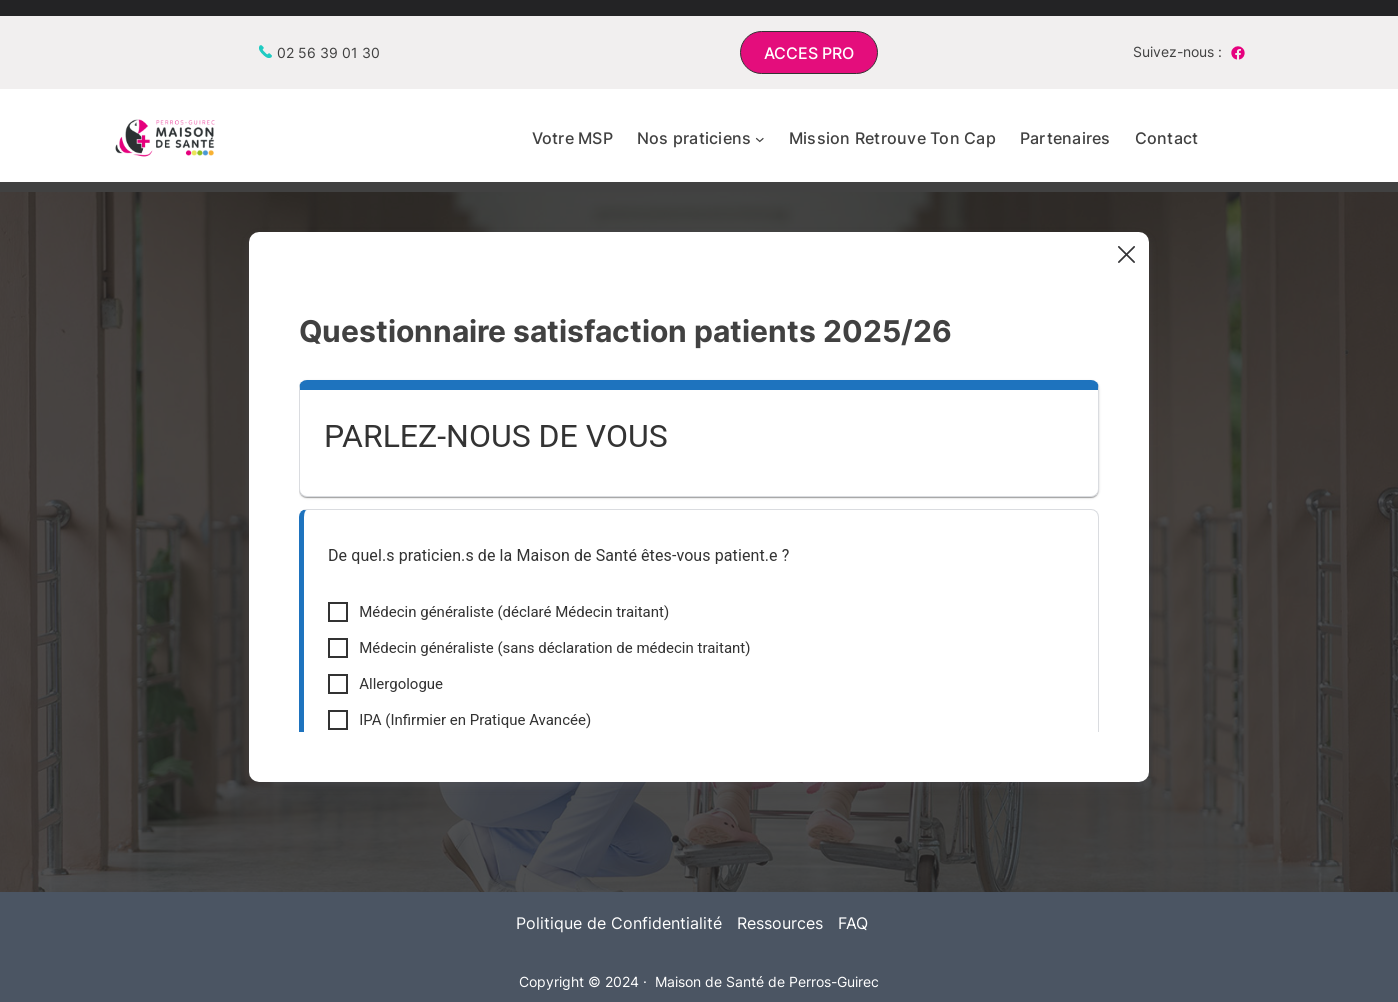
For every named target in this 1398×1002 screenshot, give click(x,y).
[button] (809, 52)
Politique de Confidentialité (619, 923)
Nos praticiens (694, 138)
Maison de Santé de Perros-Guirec (767, 981)
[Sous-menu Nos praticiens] (760, 139)
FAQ (853, 923)
